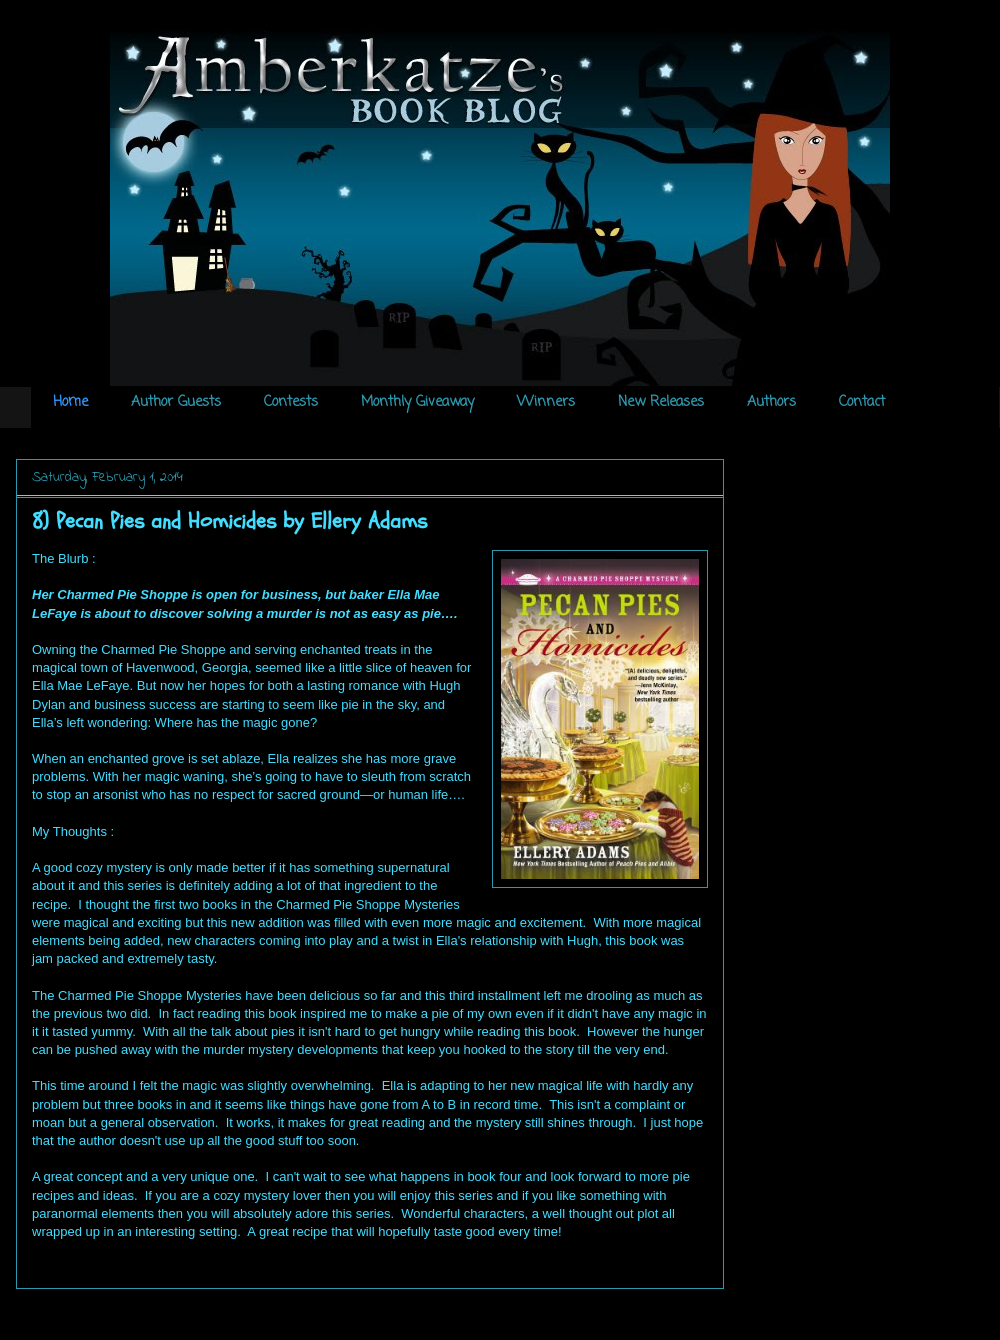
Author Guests (176, 402)
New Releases (661, 402)
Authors (771, 402)
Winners (546, 402)
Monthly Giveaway (417, 402)
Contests (291, 402)
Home (70, 402)
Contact (862, 402)
